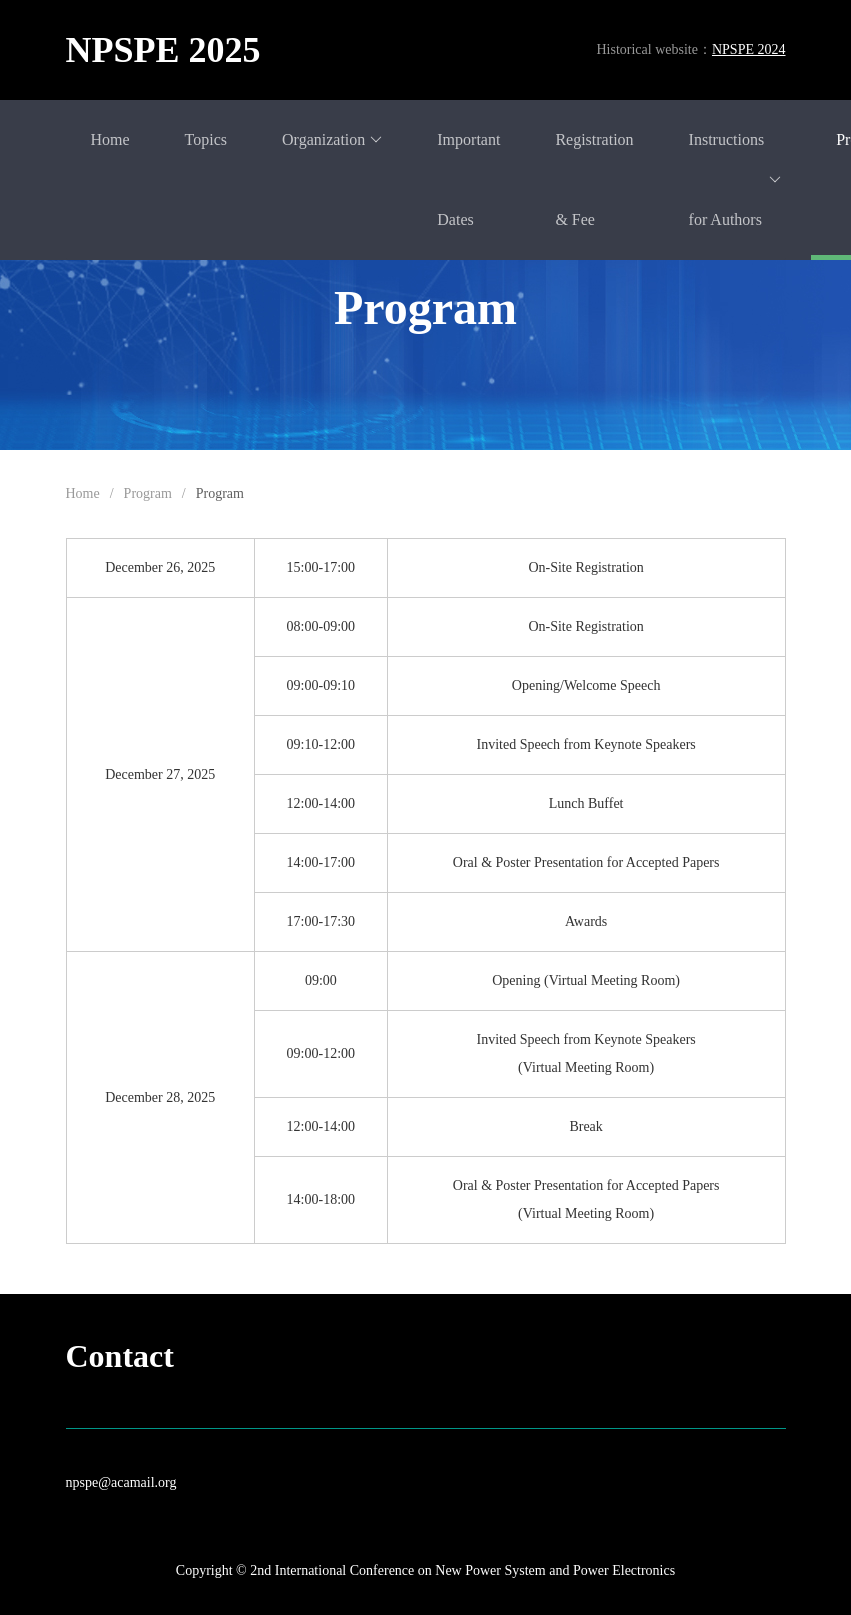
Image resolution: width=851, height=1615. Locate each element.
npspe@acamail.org (121, 1482)
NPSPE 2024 (749, 49)
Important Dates (468, 179)
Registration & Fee (594, 179)
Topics (206, 139)
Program (148, 493)
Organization (332, 140)
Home (110, 139)
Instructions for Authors (735, 179)
